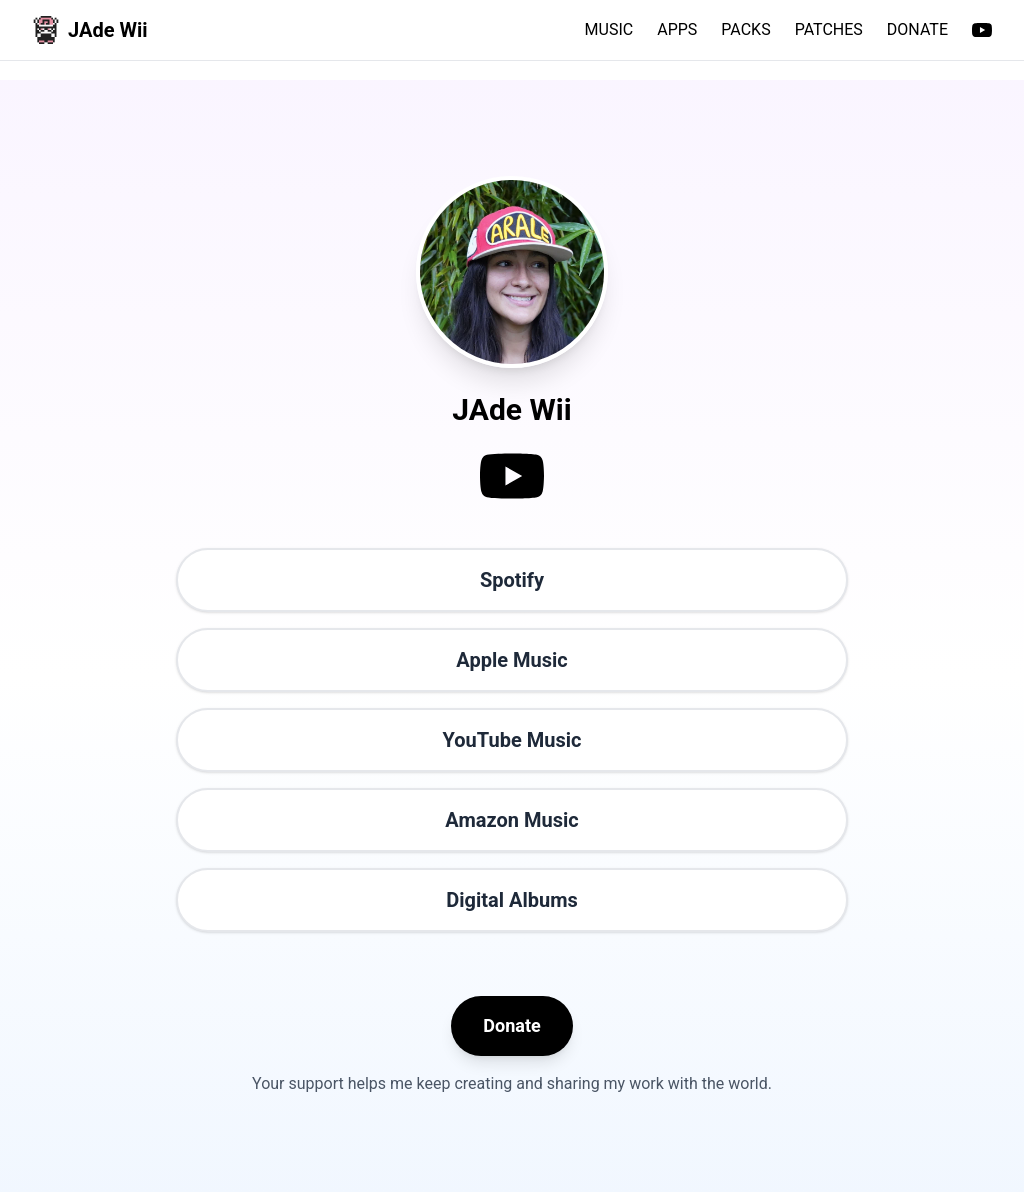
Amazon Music (511, 820)
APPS (677, 29)
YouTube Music (512, 740)
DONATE (917, 29)
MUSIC (609, 29)
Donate (511, 1025)
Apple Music (511, 660)
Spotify (512, 580)
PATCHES (829, 29)
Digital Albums (512, 900)
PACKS (745, 29)
